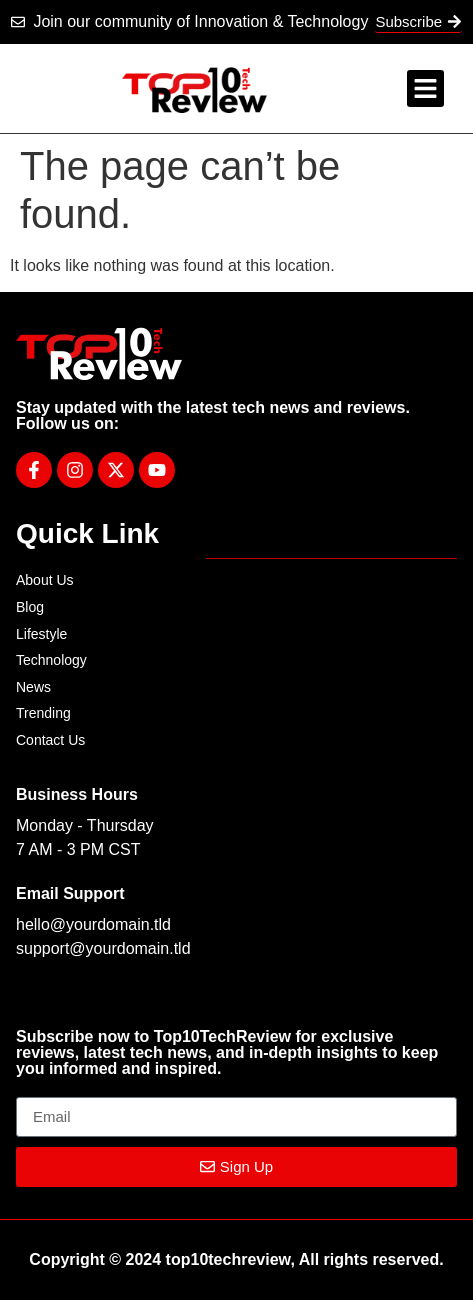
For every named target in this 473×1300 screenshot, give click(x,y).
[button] (426, 89)
